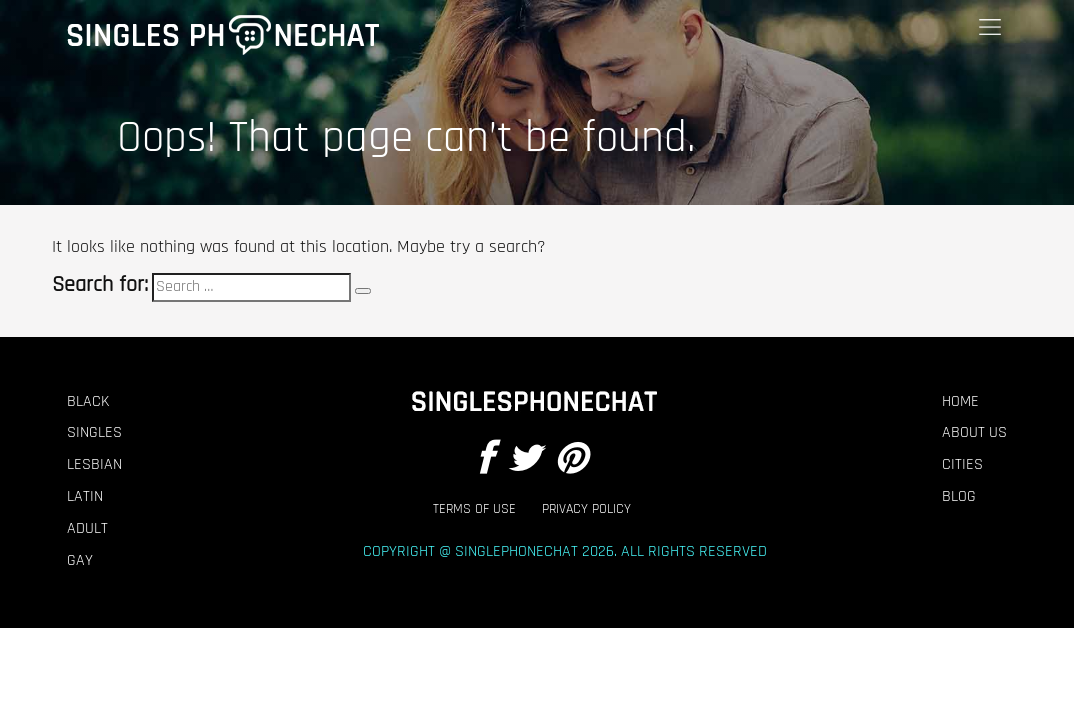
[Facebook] (485, 460)
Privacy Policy (586, 509)
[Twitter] (524, 460)
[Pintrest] (571, 460)
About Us (974, 433)
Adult (87, 529)
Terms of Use (474, 509)
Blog (959, 497)
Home (960, 402)
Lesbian (94, 465)
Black (88, 402)
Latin (85, 497)
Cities (962, 465)
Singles (94, 433)
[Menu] (990, 27)
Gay (80, 561)
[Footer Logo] (532, 402)
